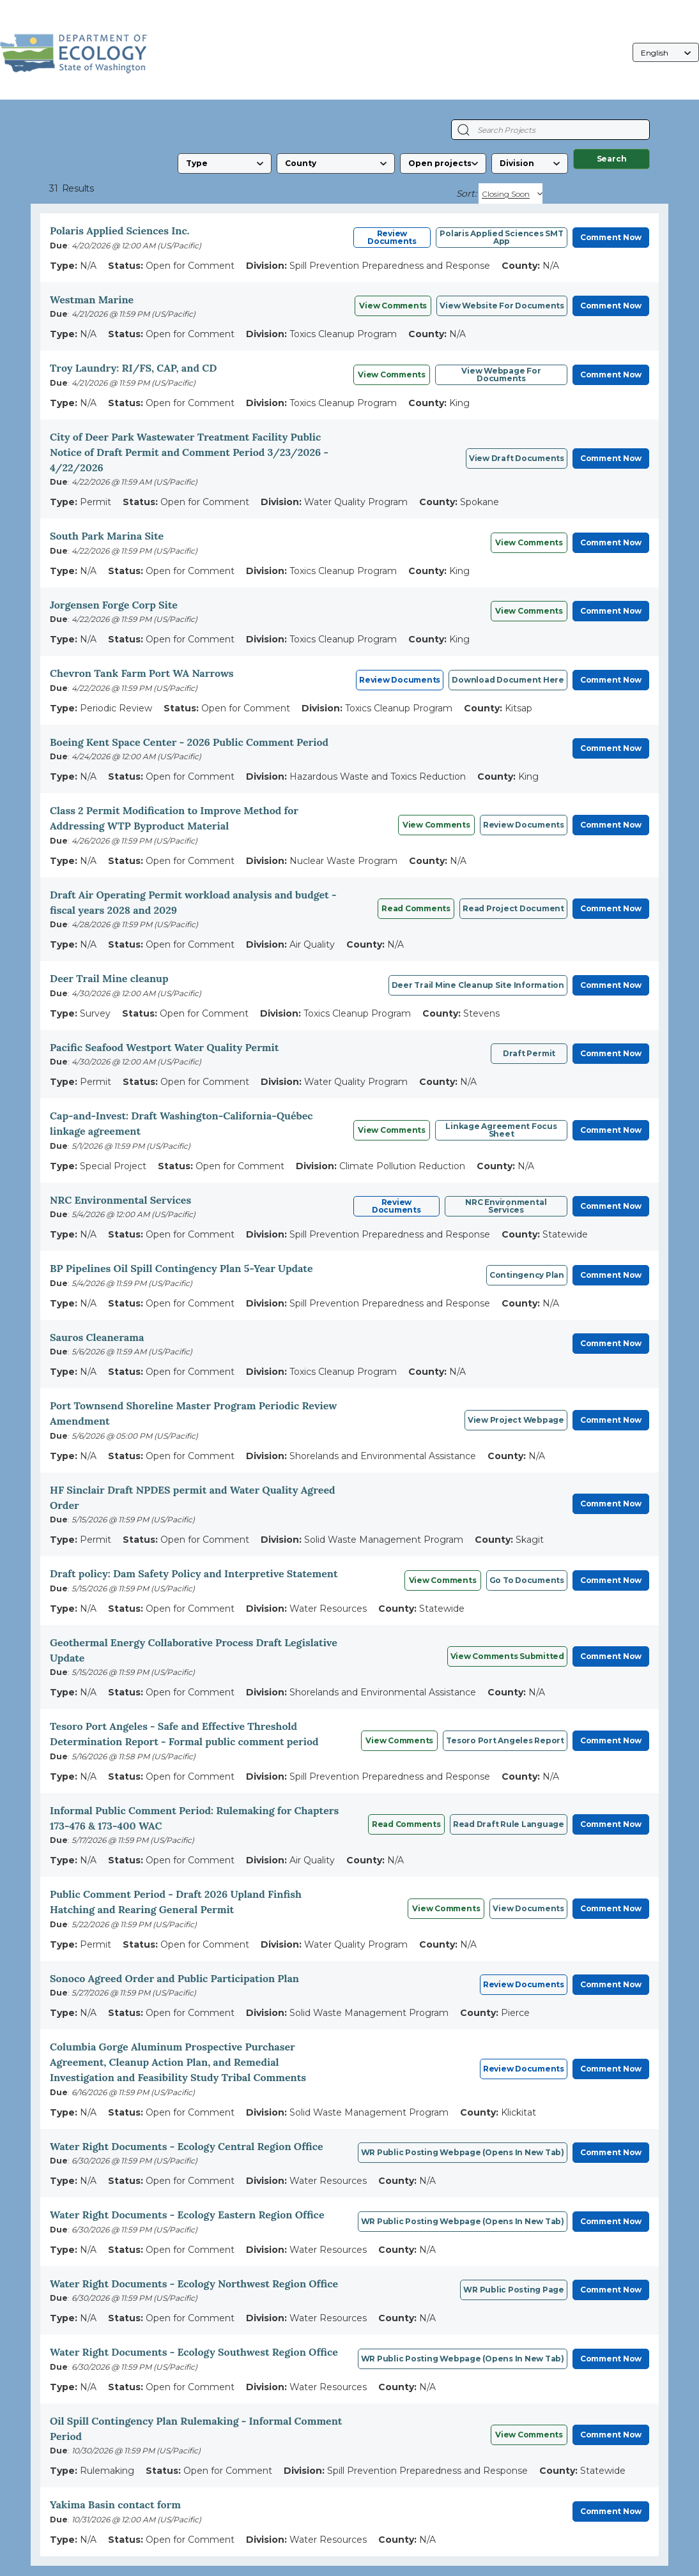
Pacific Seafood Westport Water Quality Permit (164, 1047)
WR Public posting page (513, 2289)
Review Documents (392, 237)
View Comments (393, 305)
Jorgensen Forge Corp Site (114, 604)
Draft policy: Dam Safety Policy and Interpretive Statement (194, 1573)
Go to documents (526, 1580)
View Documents (528, 1908)
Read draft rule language (508, 1824)
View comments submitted (507, 1656)
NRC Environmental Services (120, 1199)
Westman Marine (92, 299)
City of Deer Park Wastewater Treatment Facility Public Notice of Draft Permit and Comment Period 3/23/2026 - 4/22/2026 (189, 452)
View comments (529, 542)
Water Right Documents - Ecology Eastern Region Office (187, 2214)
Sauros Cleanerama (97, 1337)
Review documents (523, 825)
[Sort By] (510, 193)
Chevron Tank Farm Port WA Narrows (142, 673)
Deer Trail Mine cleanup (109, 978)
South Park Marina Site (107, 535)
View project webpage (516, 1420)
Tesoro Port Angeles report (505, 1740)
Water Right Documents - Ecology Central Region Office (186, 2146)
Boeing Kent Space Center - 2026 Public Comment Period (189, 742)
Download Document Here (508, 680)
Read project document (513, 908)
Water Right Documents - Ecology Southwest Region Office (194, 2351)
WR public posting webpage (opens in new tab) (462, 2152)
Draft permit (529, 1053)
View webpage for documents (501, 374)
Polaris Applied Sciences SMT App (501, 237)
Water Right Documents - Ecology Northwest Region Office (194, 2283)
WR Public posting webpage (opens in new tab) (462, 2358)
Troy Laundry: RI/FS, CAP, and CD (133, 367)
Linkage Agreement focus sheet (501, 1130)
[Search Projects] (463, 130)
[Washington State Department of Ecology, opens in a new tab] (74, 53)
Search (612, 158)
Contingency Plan (526, 1275)
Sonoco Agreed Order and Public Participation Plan (174, 1978)
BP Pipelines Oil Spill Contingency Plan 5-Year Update (181, 1268)
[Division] (529, 163)
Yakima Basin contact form (115, 2504)
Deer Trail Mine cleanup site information (478, 985)
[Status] (443, 163)
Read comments (415, 908)
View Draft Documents (516, 458)
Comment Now (610, 237)
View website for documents (502, 305)
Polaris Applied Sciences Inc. (119, 230)
